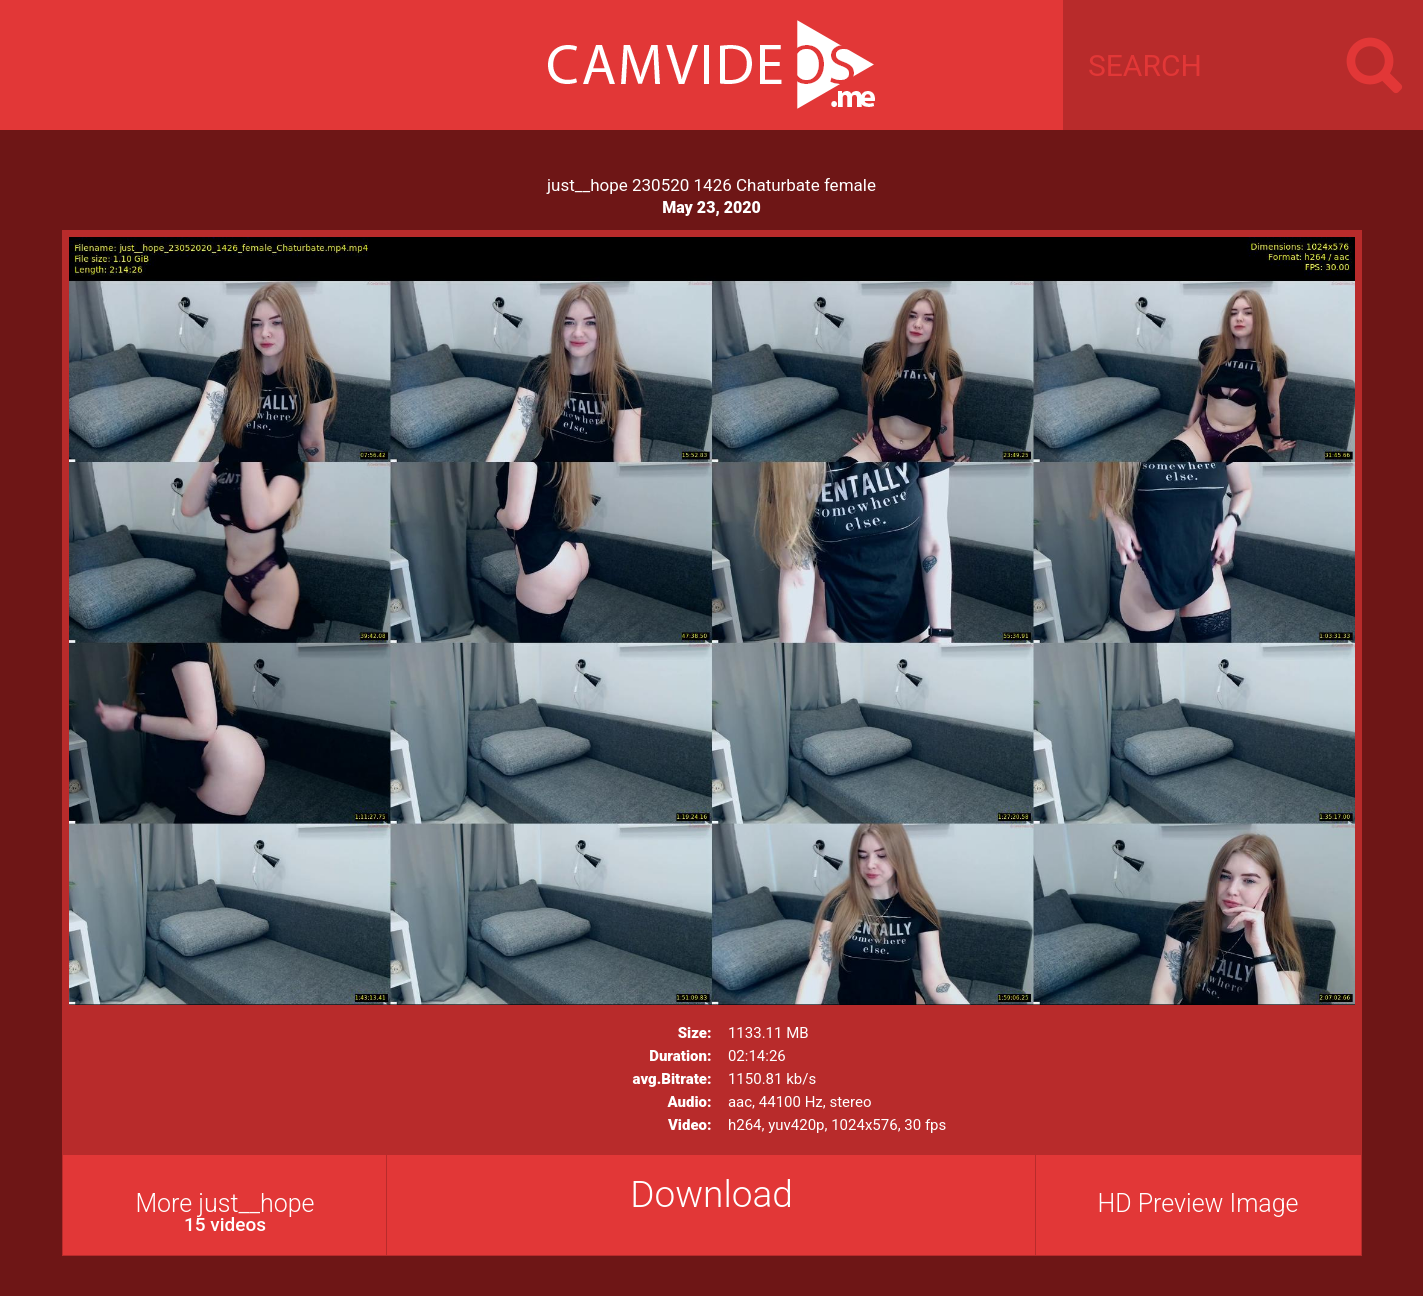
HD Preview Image (1197, 1203)
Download (711, 1194)
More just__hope (225, 1212)
